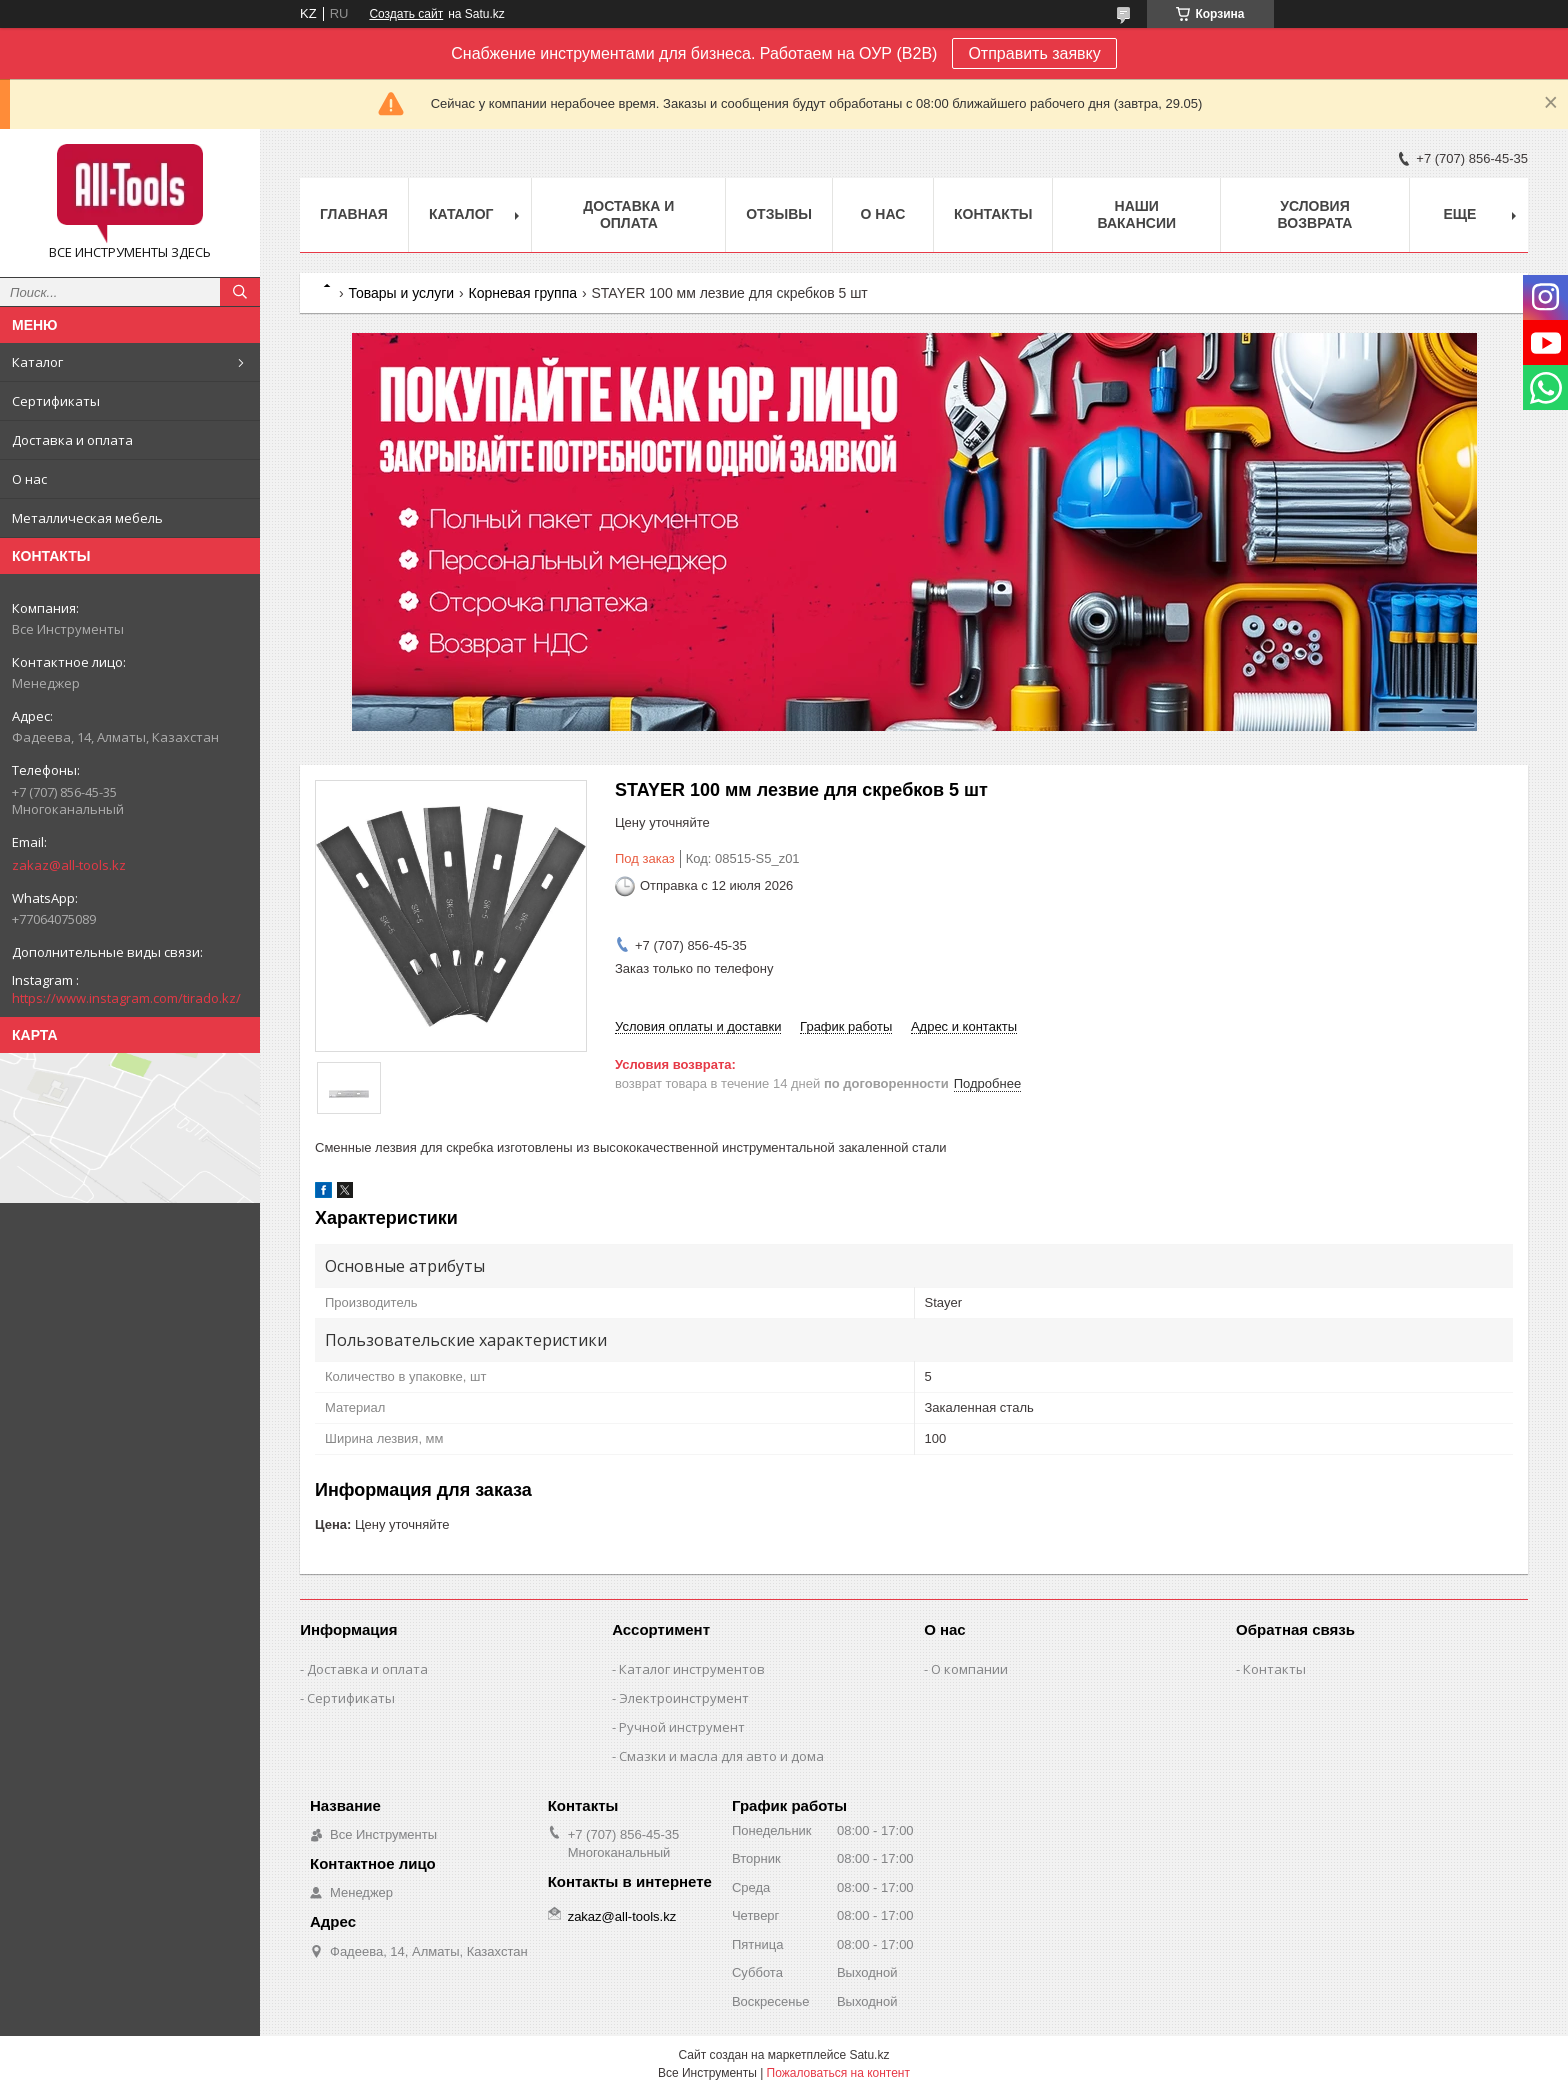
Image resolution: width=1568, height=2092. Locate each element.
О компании (969, 1669)
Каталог (37, 362)
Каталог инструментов (692, 1669)
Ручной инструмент (682, 1727)
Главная (354, 214)
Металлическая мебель (87, 518)
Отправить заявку (1034, 53)
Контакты (993, 214)
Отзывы (779, 214)
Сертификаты (56, 401)
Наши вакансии (1136, 214)
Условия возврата (1315, 214)
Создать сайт (406, 14)
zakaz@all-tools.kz (69, 865)
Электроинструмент (684, 1698)
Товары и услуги (401, 293)
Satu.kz (869, 2055)
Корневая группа (523, 293)
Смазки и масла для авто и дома (721, 1756)
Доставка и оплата (72, 440)
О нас (29, 479)
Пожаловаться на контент (838, 2073)
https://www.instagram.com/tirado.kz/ (126, 998)
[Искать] (240, 292)
